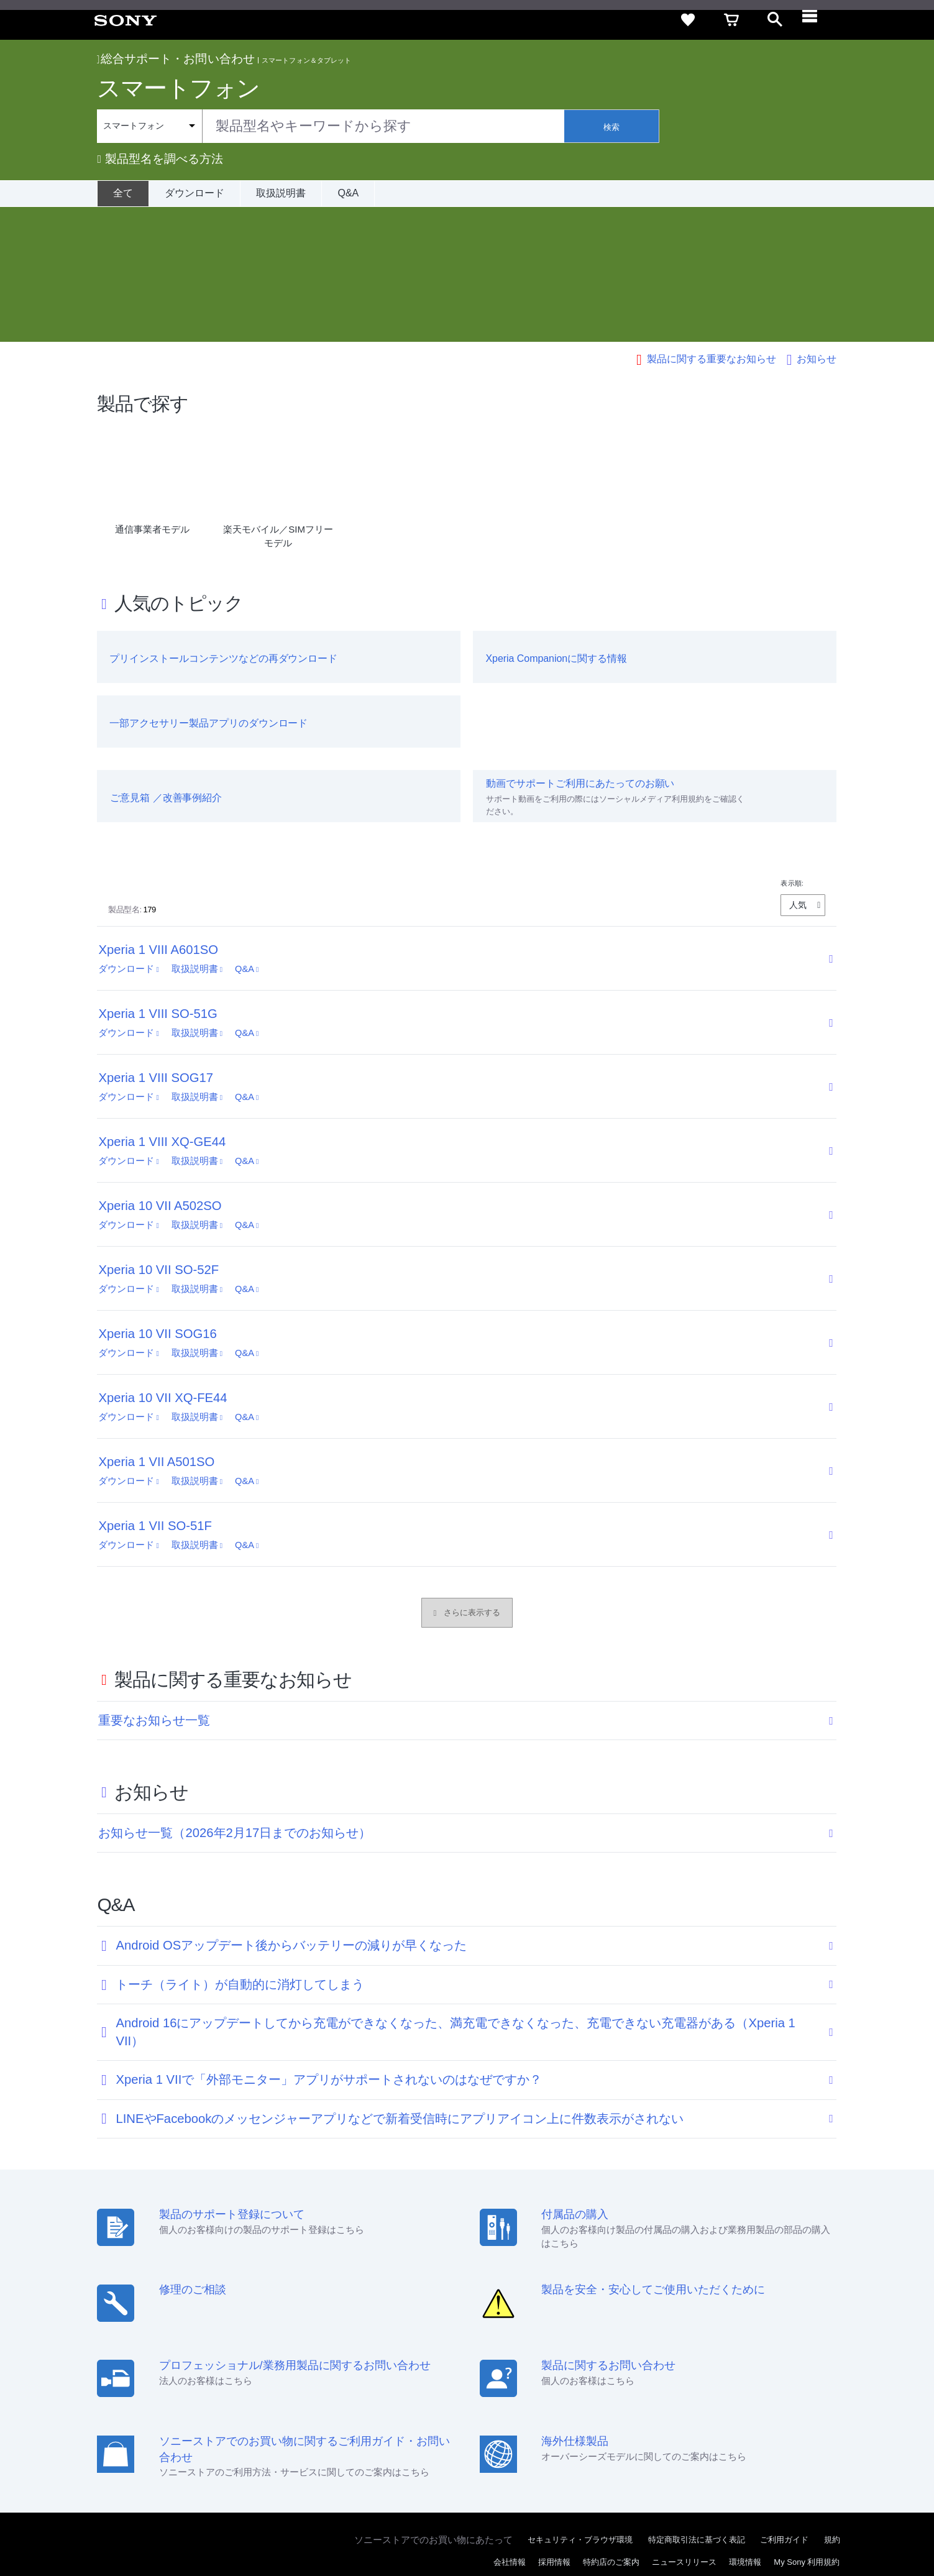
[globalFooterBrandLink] (793, 2533)
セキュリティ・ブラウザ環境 (580, 2404)
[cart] (731, 20)
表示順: (792, 748)
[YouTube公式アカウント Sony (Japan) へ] (800, 2457)
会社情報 (509, 2427)
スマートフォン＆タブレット (306, 60)
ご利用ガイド (784, 2404)
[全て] (123, 193)
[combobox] (330, 126)
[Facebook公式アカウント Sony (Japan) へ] (827, 2457)
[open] (775, 20)
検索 (611, 127)
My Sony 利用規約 (807, 2427)
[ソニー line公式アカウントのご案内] (747, 2457)
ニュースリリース (684, 2427)
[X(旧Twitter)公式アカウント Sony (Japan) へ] (774, 2457)
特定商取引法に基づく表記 (696, 2404)
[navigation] (818, 20)
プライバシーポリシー (183, 2526)
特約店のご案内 (611, 2427)
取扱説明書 (281, 193)
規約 (832, 2404)
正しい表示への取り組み (276, 2526)
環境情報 (745, 2427)
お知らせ (816, 224)
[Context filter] (149, 126)
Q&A (348, 193)
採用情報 (554, 2427)
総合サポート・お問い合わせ (176, 58)
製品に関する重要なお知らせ (711, 224)
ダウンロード (194, 193)
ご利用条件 (114, 2526)
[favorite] (688, 20)
